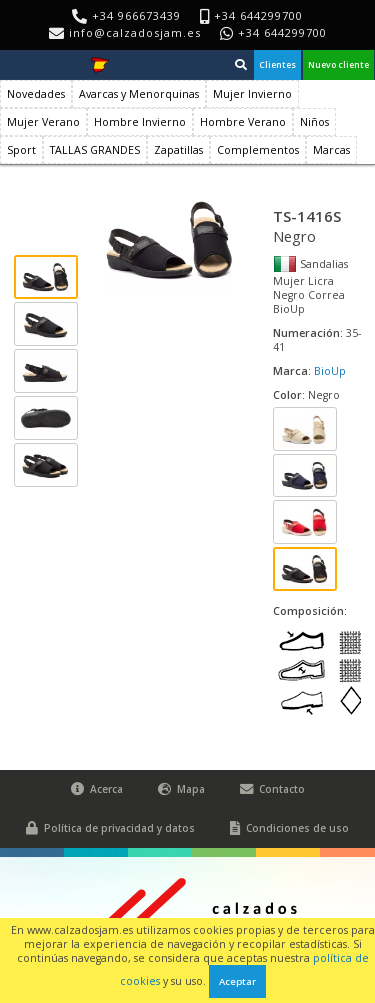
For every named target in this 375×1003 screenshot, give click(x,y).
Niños (314, 122)
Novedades (36, 94)
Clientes (277, 65)
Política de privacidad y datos (110, 828)
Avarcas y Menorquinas (139, 94)
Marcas (331, 150)
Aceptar (237, 981)
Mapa (181, 789)
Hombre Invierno (140, 122)
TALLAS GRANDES (95, 150)
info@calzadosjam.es (135, 32)
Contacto (272, 789)
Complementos (258, 150)
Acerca (97, 789)
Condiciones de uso (289, 828)
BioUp (330, 371)
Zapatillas (178, 150)
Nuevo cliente (338, 65)
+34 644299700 (282, 32)
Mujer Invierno (252, 94)
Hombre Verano (243, 122)
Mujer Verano (43, 122)
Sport (21, 150)
